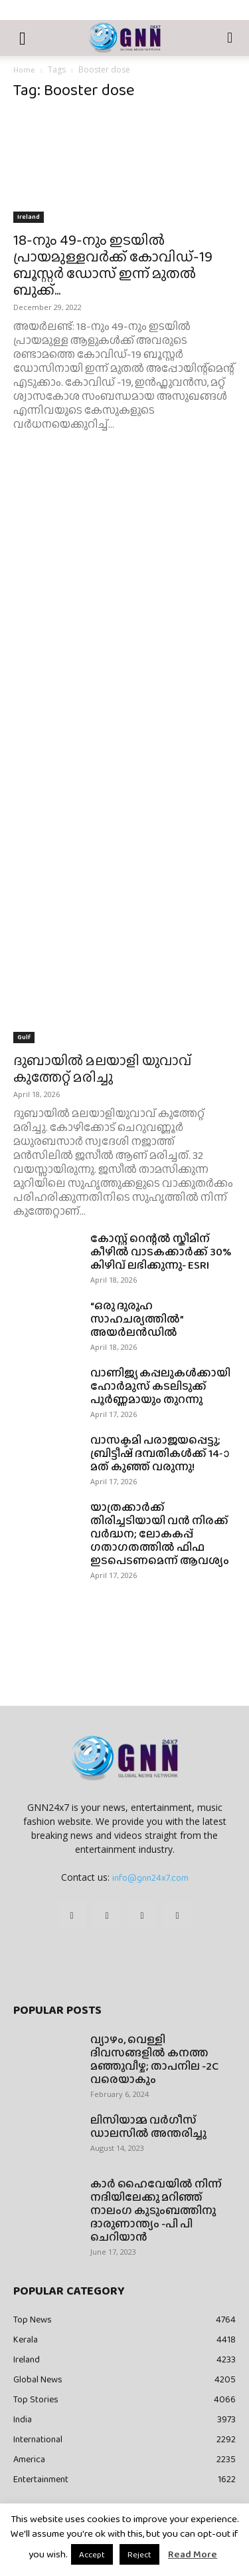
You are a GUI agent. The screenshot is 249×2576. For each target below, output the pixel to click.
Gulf (24, 1037)
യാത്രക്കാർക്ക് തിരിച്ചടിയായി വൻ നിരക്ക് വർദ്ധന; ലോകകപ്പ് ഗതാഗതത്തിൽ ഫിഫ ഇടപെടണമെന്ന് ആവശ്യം (159, 1534)
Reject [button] (139, 2554)
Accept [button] (92, 2554)
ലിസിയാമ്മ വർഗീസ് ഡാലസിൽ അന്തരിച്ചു (148, 2127)
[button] (22, 38)
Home (24, 70)
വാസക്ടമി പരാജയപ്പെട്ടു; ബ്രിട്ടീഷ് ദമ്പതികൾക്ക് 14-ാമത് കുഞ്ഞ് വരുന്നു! (159, 1453)
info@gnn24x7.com (150, 1877)
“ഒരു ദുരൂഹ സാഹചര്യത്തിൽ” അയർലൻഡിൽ (136, 1319)
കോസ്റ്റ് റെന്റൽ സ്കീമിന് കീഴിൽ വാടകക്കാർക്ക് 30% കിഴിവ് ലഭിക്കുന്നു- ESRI (161, 1251)
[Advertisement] (124, 602)
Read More (192, 2554)
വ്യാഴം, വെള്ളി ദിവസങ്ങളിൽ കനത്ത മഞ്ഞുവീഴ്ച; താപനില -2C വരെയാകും (154, 2059)
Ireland (28, 217)
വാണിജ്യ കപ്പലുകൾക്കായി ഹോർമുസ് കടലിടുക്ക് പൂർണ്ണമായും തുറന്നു (160, 1386)
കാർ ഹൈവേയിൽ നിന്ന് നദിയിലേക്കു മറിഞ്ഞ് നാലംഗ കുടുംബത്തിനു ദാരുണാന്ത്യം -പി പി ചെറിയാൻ (156, 2210)
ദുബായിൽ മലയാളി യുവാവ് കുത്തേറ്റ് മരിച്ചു (102, 1068)
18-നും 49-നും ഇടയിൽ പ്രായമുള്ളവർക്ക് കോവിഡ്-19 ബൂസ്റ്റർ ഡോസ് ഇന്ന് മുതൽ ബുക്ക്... (112, 265)
